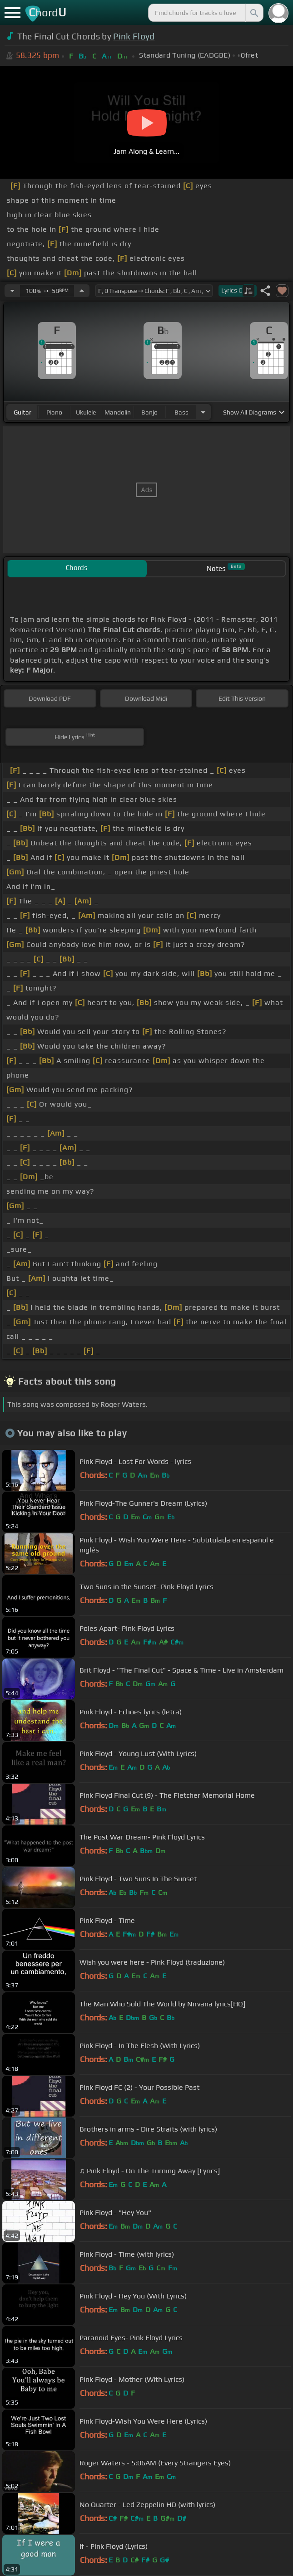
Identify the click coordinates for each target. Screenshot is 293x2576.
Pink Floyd (133, 36)
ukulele (86, 412)
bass (181, 412)
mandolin (117, 412)
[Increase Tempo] (81, 290)
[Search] (253, 13)
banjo (149, 412)
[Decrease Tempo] (12, 290)
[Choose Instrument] (203, 412)
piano (54, 412)
